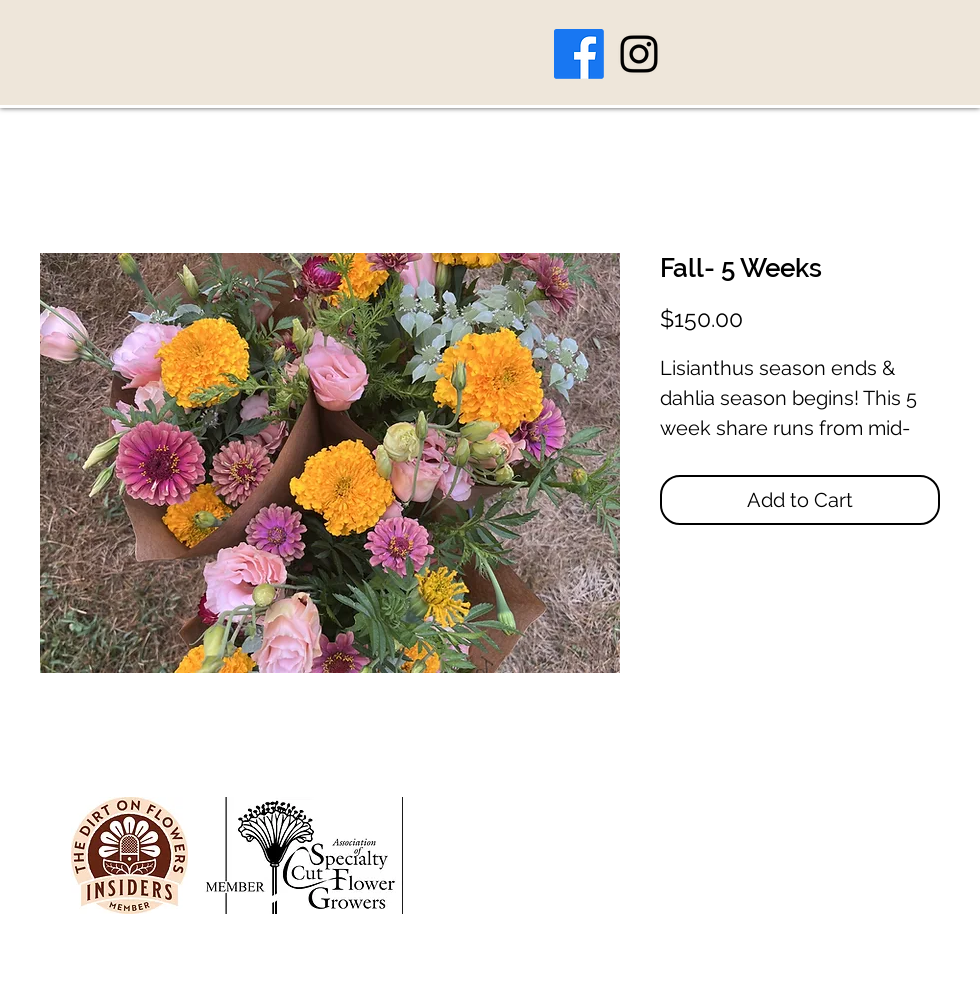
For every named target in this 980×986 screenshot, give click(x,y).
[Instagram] (639, 54)
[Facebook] (579, 54)
